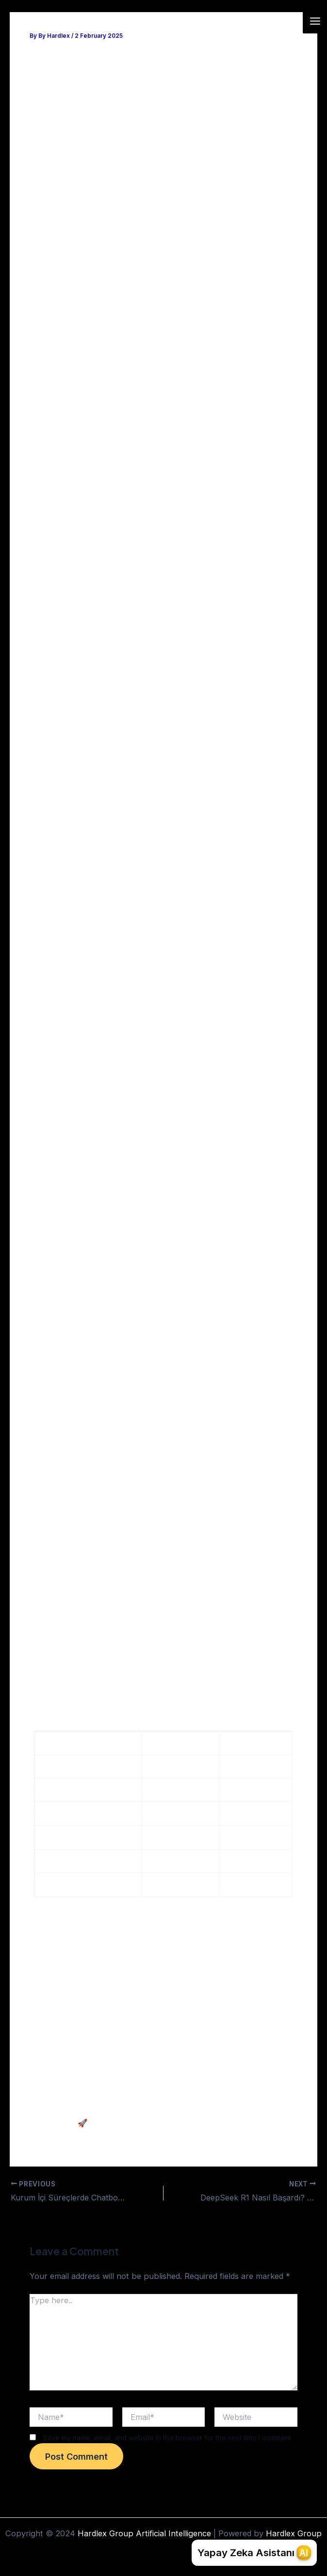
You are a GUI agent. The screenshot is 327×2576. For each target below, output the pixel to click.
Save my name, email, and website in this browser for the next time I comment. (168, 2437)
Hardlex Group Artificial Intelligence (127, 21)
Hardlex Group (294, 2533)
